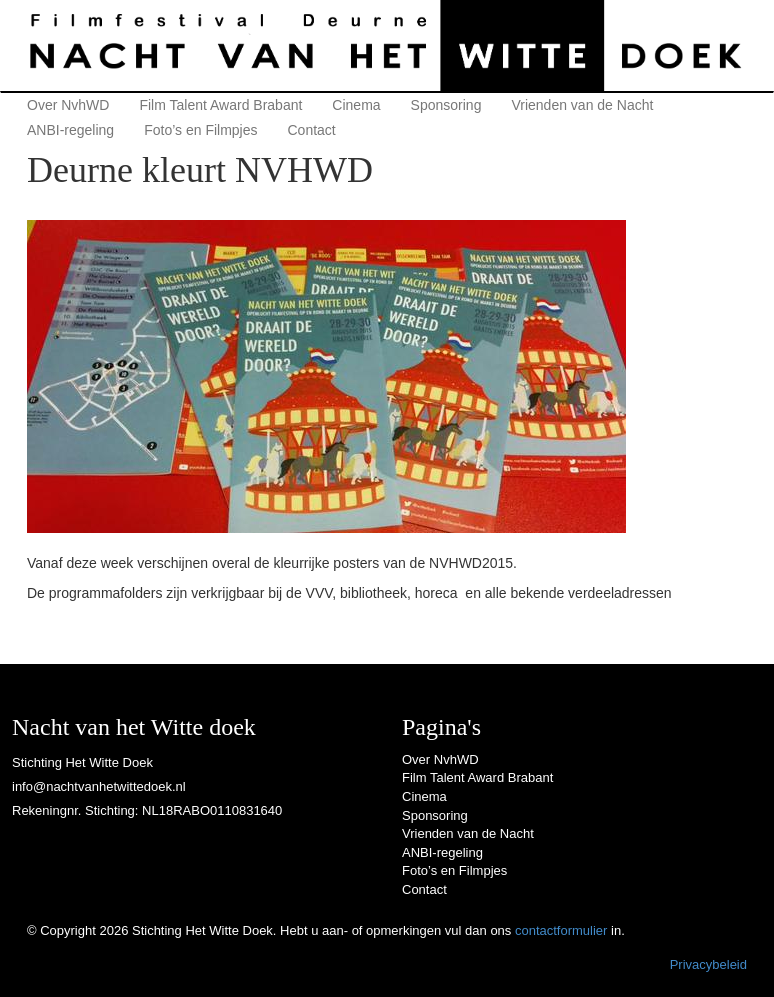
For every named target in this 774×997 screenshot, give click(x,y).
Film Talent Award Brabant (220, 105)
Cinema (356, 105)
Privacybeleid (708, 964)
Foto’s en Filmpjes (200, 130)
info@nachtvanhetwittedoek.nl (99, 786)
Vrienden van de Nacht (582, 105)
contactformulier (561, 930)
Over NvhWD (68, 105)
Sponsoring (446, 105)
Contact (312, 130)
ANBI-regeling (70, 130)
